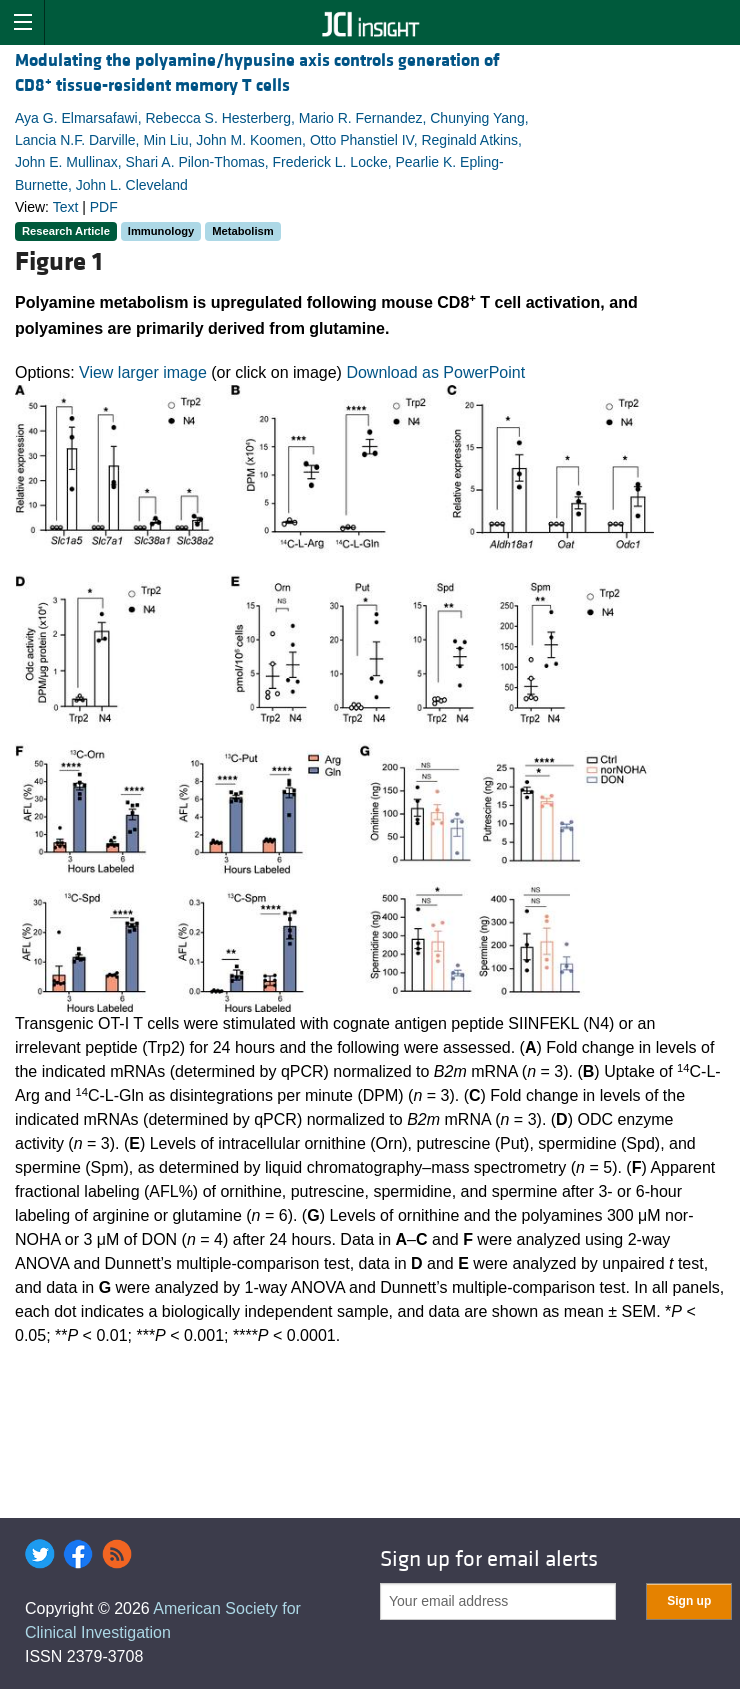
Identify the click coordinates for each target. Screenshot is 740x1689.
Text (66, 207)
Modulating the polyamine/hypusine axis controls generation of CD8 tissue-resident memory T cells (257, 73)
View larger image (143, 372)
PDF (104, 207)
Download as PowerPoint (435, 372)
